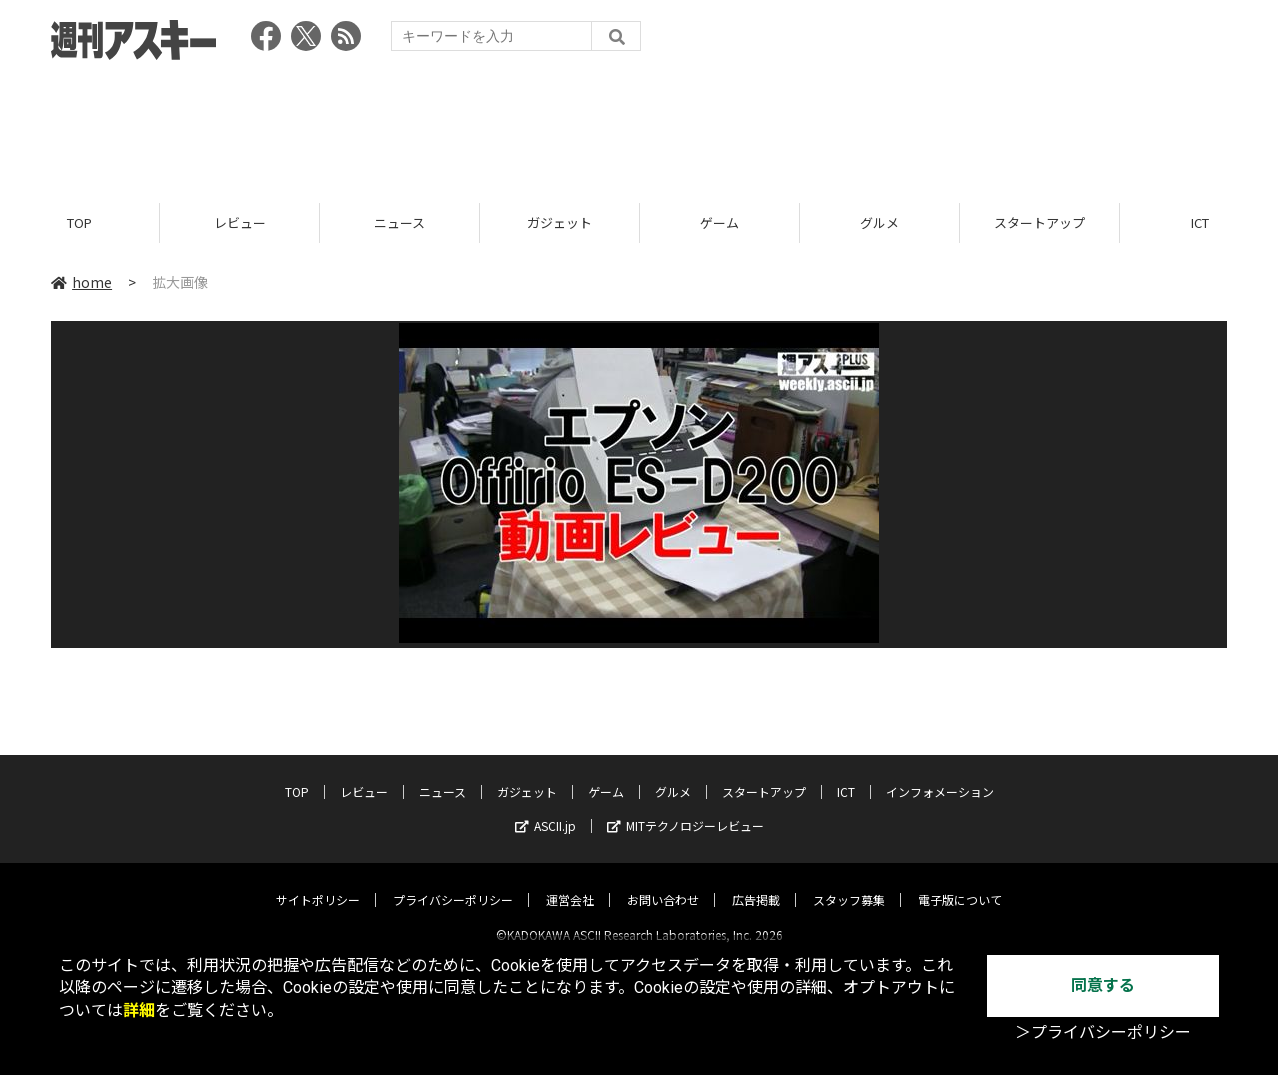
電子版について (960, 882)
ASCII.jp (545, 808)
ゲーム (719, 222)
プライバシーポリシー (453, 882)
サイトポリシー (318, 882)
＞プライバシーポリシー (1103, 1032)
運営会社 (570, 882)
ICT (846, 774)
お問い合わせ (663, 882)
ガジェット (559, 222)
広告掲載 (756, 882)
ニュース (399, 222)
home (81, 282)
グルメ (879, 222)
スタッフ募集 (849, 882)
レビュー (240, 222)
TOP (79, 222)
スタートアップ (1039, 222)
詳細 (139, 1010)
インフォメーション (940, 774)
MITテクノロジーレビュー (685, 808)
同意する (1103, 985)
